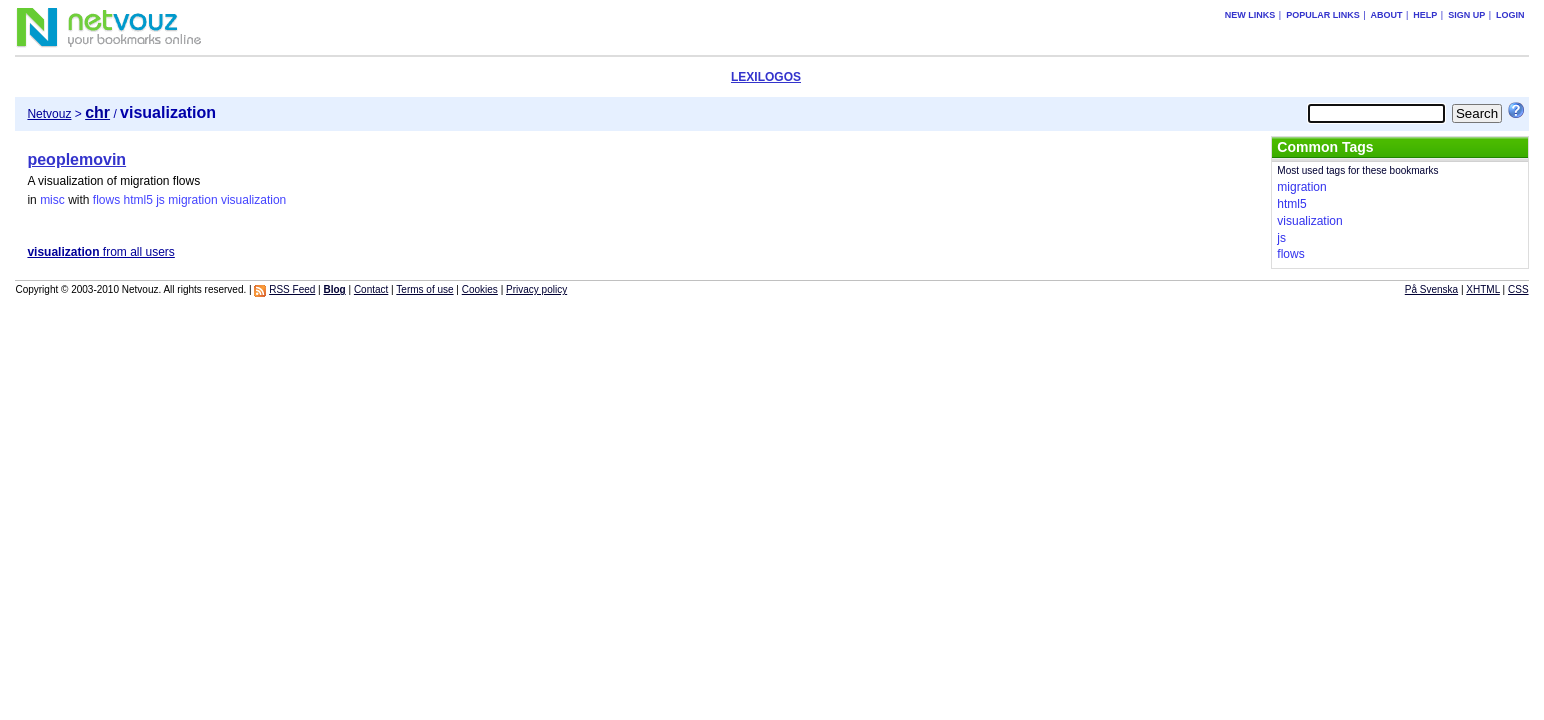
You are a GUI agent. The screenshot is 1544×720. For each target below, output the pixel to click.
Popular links (1323, 15)
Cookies (480, 289)
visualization (253, 200)
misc (52, 200)
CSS (1518, 289)
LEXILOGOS (766, 77)
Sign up (1466, 15)
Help (1425, 15)
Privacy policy (536, 289)
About (1386, 15)
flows (106, 200)
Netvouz (49, 114)
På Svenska (1431, 289)
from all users (100, 252)
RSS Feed (292, 289)
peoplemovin (76, 159)
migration (192, 200)
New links (1250, 15)
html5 (138, 200)
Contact (371, 289)
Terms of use (424, 289)
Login (1510, 15)
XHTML (1483, 289)
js (160, 200)
